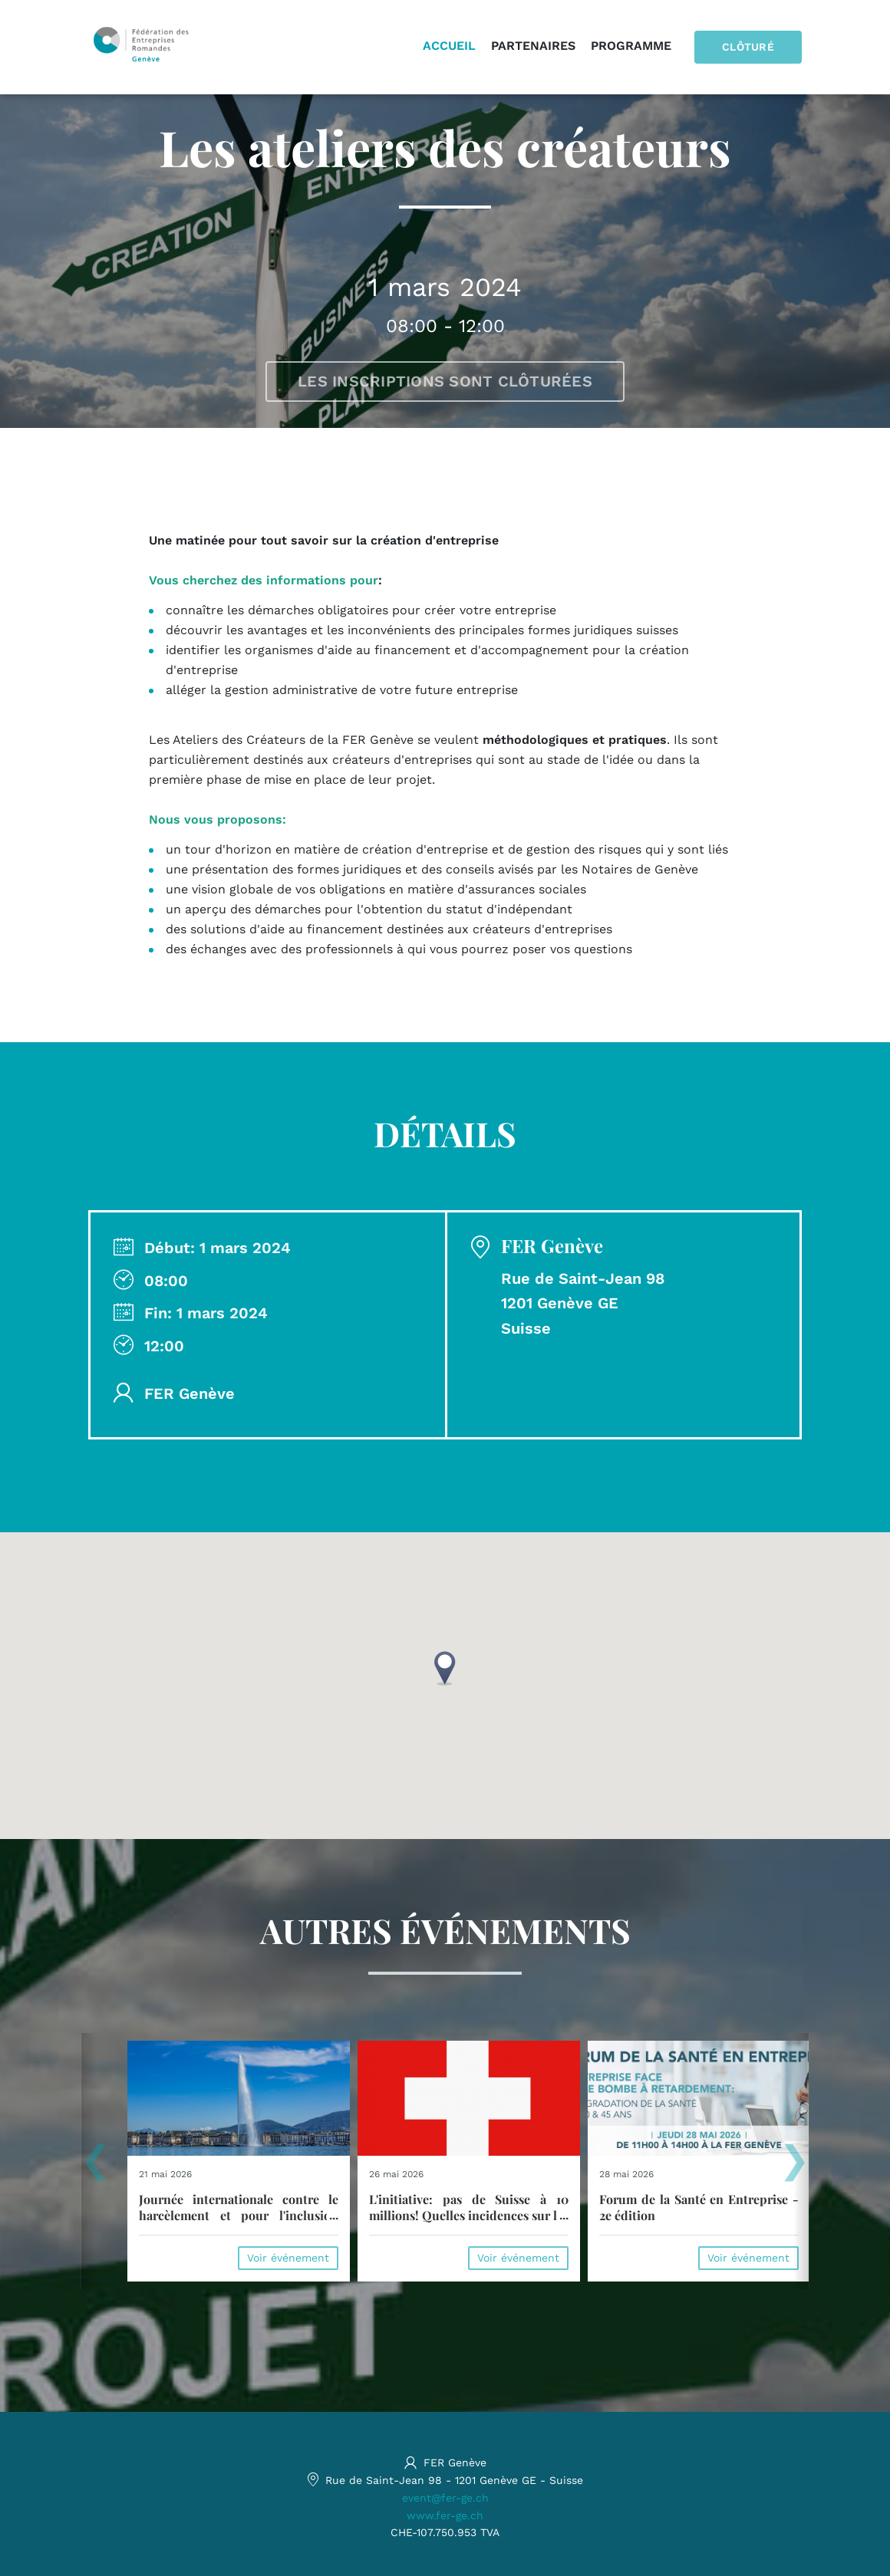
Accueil (449, 45)
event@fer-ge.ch (445, 2498)
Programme (631, 45)
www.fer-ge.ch (445, 2515)
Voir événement (288, 2258)
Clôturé (748, 47)
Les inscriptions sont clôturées (445, 381)
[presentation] (95, 2167)
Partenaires (533, 45)
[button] (445, 1668)
